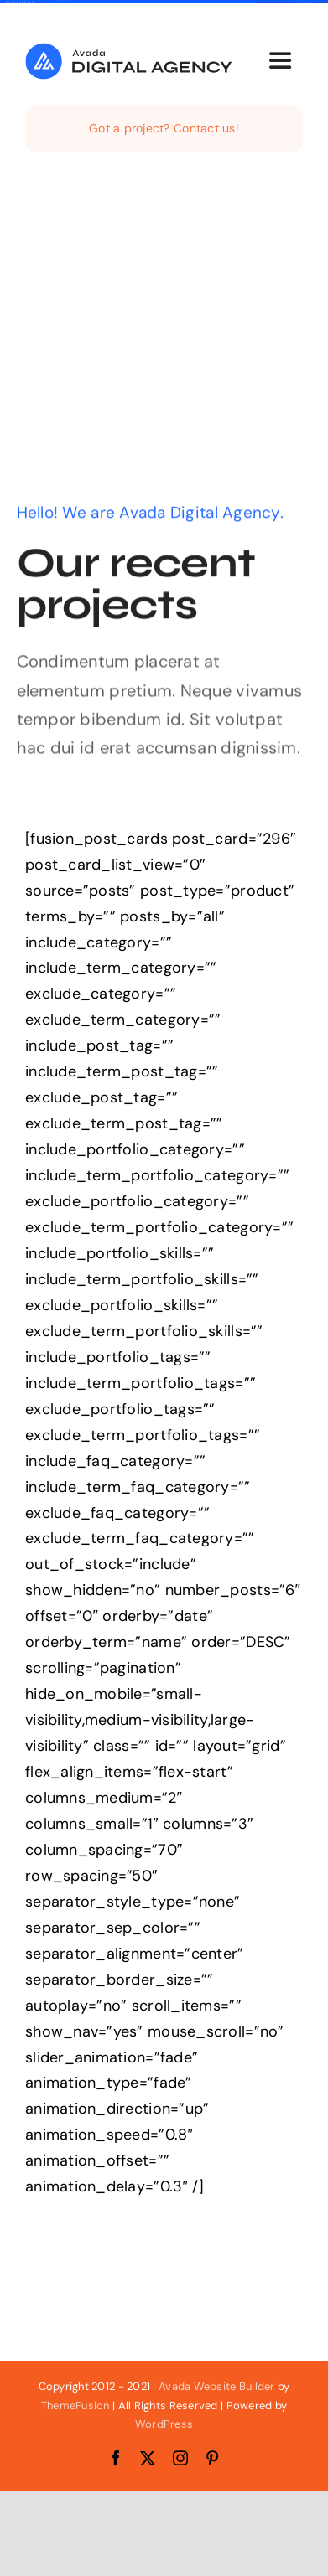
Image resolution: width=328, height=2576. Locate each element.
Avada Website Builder (217, 2386)
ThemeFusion (75, 2405)
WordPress (164, 2424)
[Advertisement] (164, 333)
